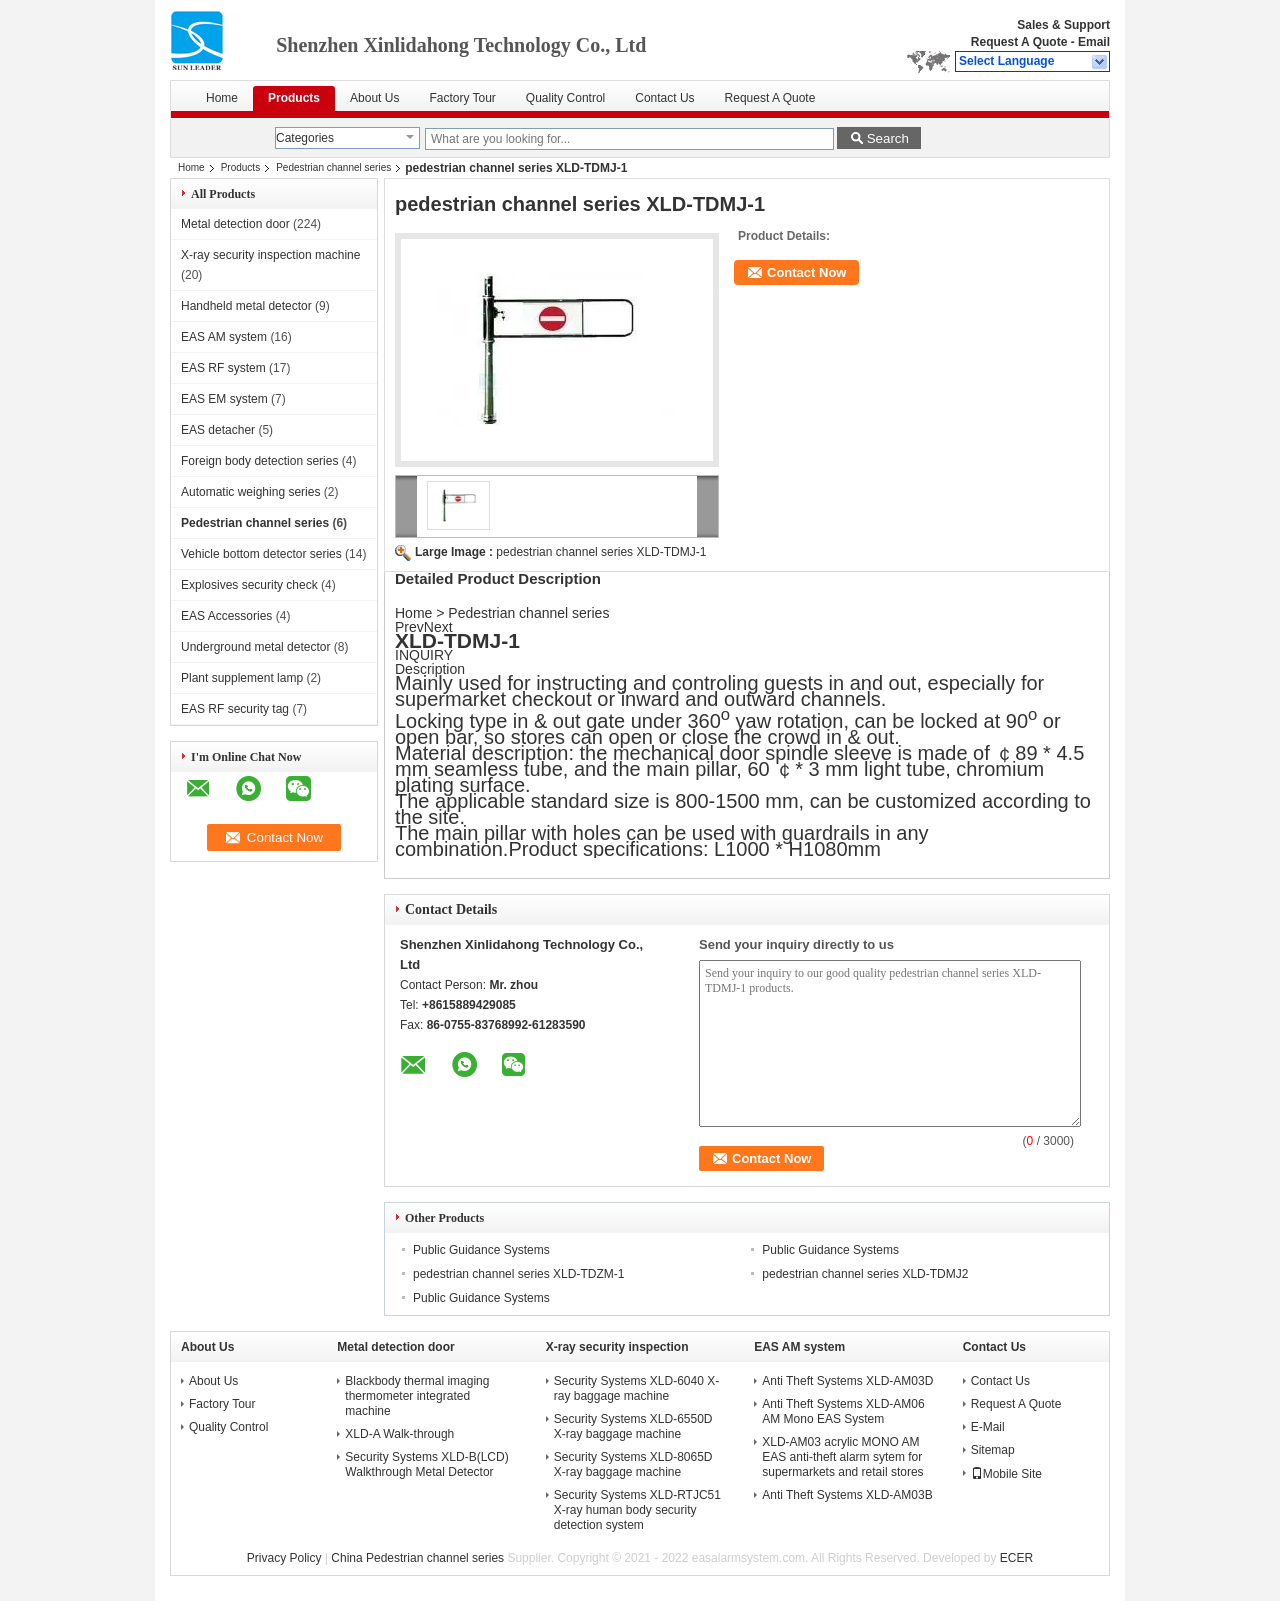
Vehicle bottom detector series (261, 554)
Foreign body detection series (259, 461)
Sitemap (993, 1450)
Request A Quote (1019, 42)
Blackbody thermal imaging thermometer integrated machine (417, 1396)
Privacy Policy (284, 1558)
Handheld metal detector (246, 306)
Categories (305, 138)
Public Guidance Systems (481, 1250)
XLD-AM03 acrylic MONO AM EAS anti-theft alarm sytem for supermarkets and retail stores (842, 1457)
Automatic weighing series (250, 492)
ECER (1016, 1558)
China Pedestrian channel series (417, 1558)
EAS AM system (224, 337)
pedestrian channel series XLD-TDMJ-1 (601, 552)
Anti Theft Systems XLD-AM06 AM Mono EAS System (843, 1411)
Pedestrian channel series (333, 167)
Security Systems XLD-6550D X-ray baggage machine (633, 1426)
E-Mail (988, 1427)
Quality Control (565, 98)
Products (294, 98)
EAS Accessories (226, 616)
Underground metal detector (255, 647)
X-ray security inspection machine (270, 255)
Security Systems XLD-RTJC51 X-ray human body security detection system (637, 1510)
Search (888, 138)
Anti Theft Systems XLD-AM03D (847, 1381)
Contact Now (806, 272)
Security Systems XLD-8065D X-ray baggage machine (633, 1464)
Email (1094, 42)
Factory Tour (462, 98)
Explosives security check (249, 585)
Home (222, 98)
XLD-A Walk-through (399, 1434)
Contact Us (664, 98)
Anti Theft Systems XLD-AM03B (847, 1495)
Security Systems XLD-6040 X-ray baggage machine (636, 1388)
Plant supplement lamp (242, 678)
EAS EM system (224, 399)
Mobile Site (1006, 1474)
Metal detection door (235, 224)
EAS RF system (223, 368)
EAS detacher (218, 430)
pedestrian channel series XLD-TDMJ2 (865, 1274)
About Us (374, 98)
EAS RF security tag (235, 709)
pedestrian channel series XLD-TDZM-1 (518, 1274)
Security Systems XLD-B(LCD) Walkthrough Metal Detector (426, 1464)
